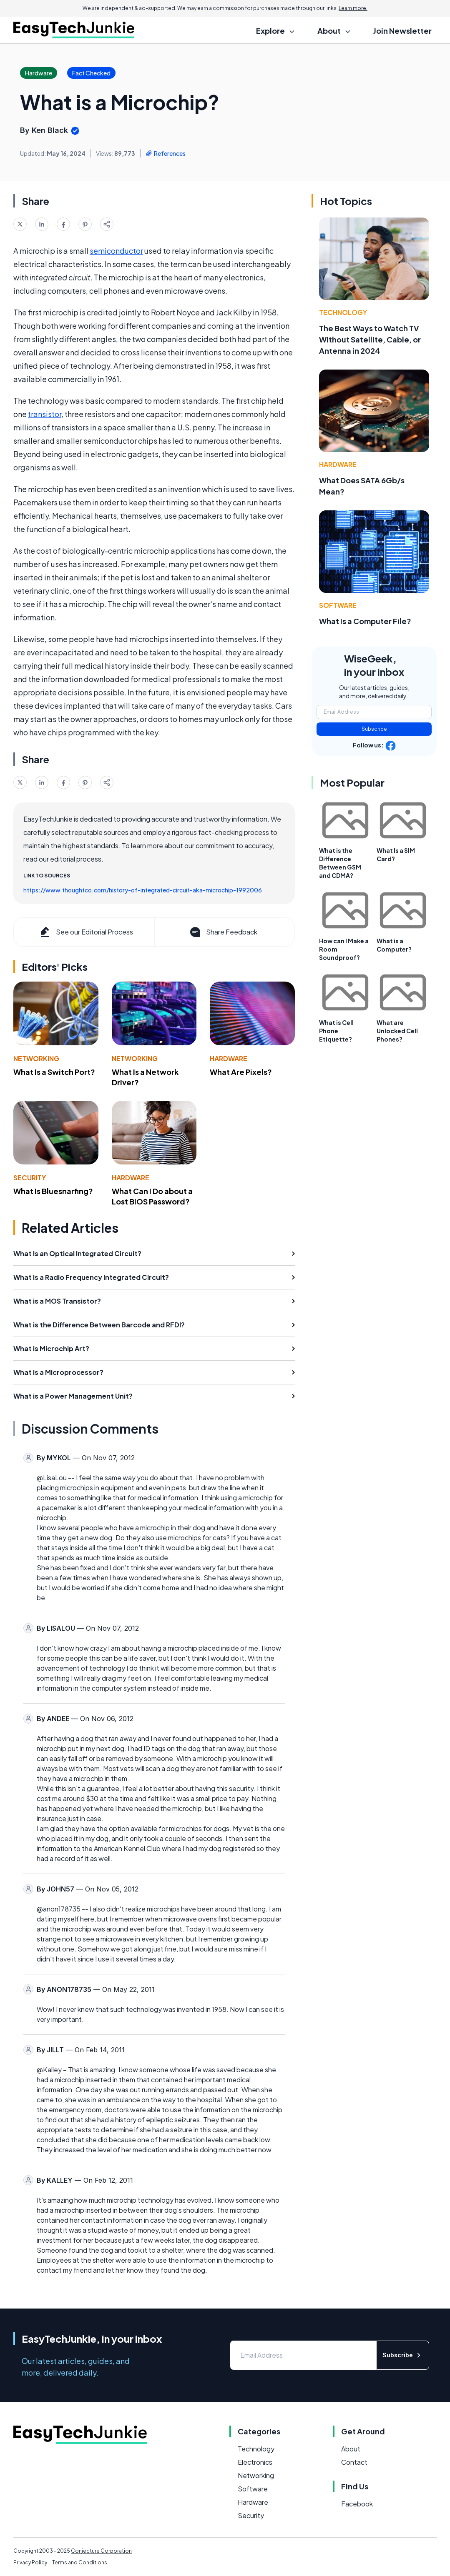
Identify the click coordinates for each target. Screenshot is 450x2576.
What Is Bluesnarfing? (53, 1191)
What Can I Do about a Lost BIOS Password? (152, 1196)
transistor (44, 414)
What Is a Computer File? (365, 621)
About (350, 2448)
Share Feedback (223, 932)
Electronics (255, 2462)
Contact (354, 2462)
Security (29, 1177)
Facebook (357, 2503)
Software (338, 605)
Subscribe (374, 729)
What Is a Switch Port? (54, 1072)
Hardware (228, 1058)
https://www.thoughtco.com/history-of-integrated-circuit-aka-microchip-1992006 (142, 890)
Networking (36, 1058)
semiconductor (116, 250)
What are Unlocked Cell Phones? (397, 1031)
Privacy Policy (30, 2562)
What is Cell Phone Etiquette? (336, 1031)
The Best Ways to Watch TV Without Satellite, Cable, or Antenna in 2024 (370, 339)
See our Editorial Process (85, 932)
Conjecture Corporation (101, 2551)
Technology (343, 312)
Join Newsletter (402, 30)
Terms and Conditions (79, 2562)
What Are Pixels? (241, 1072)
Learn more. (353, 8)
